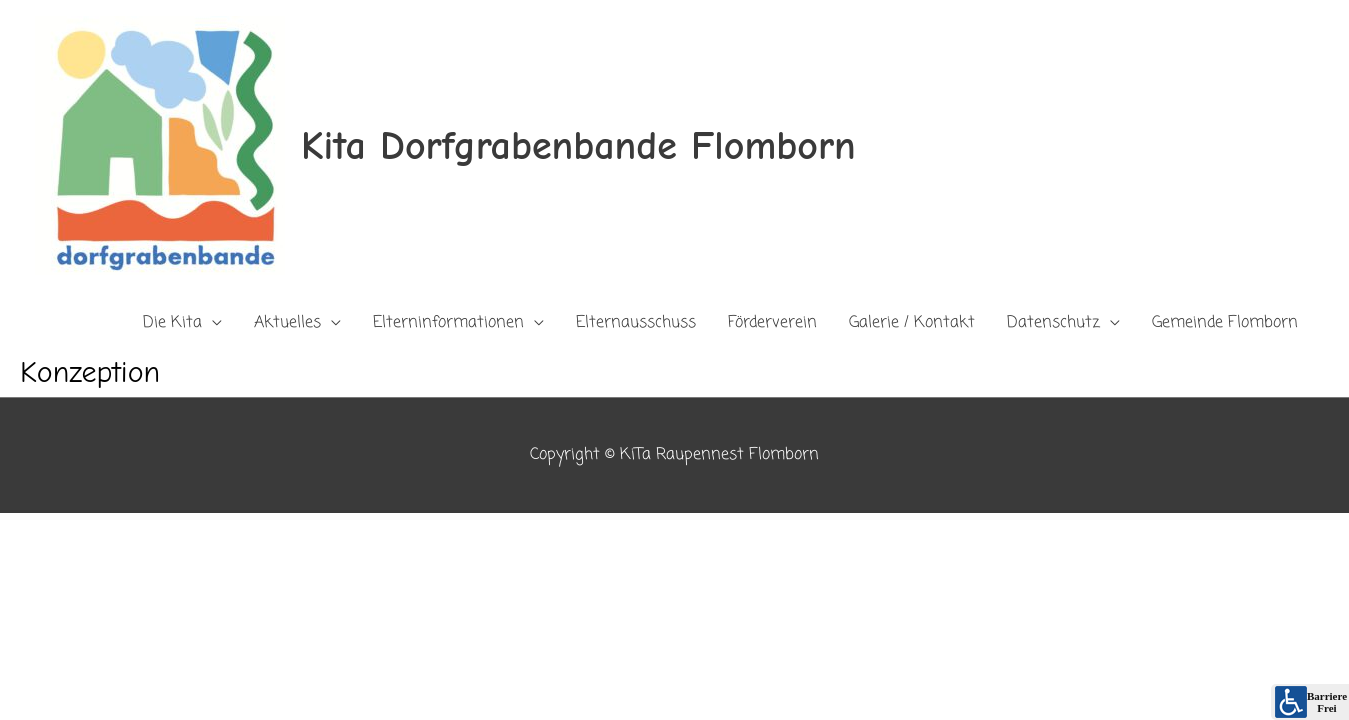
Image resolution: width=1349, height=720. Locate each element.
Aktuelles (287, 323)
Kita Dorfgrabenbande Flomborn (578, 146)
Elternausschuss (636, 323)
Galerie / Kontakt (912, 323)
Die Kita (172, 323)
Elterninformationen (448, 323)
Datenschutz (1053, 323)
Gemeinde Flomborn (1225, 323)
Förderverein (772, 323)
